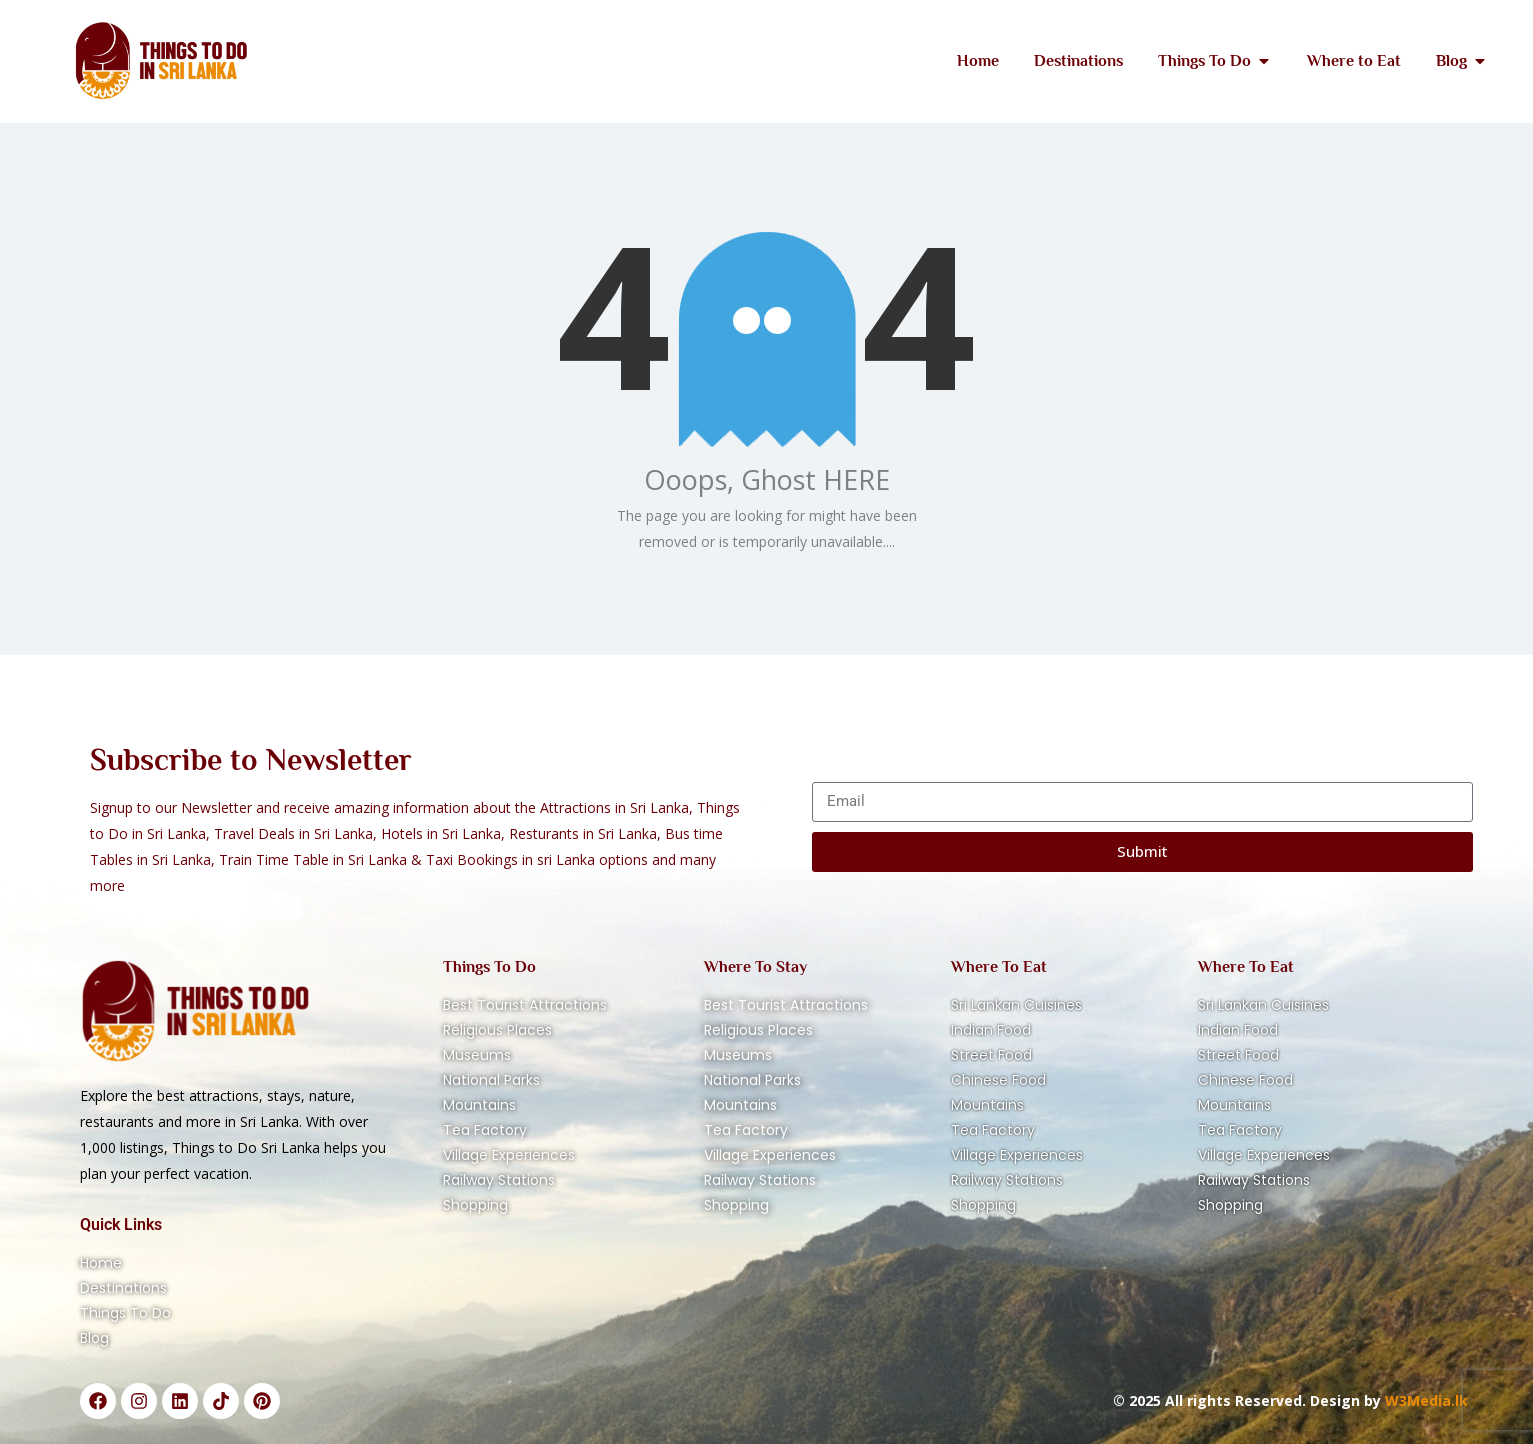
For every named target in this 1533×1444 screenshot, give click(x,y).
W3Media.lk (1424, 1400)
